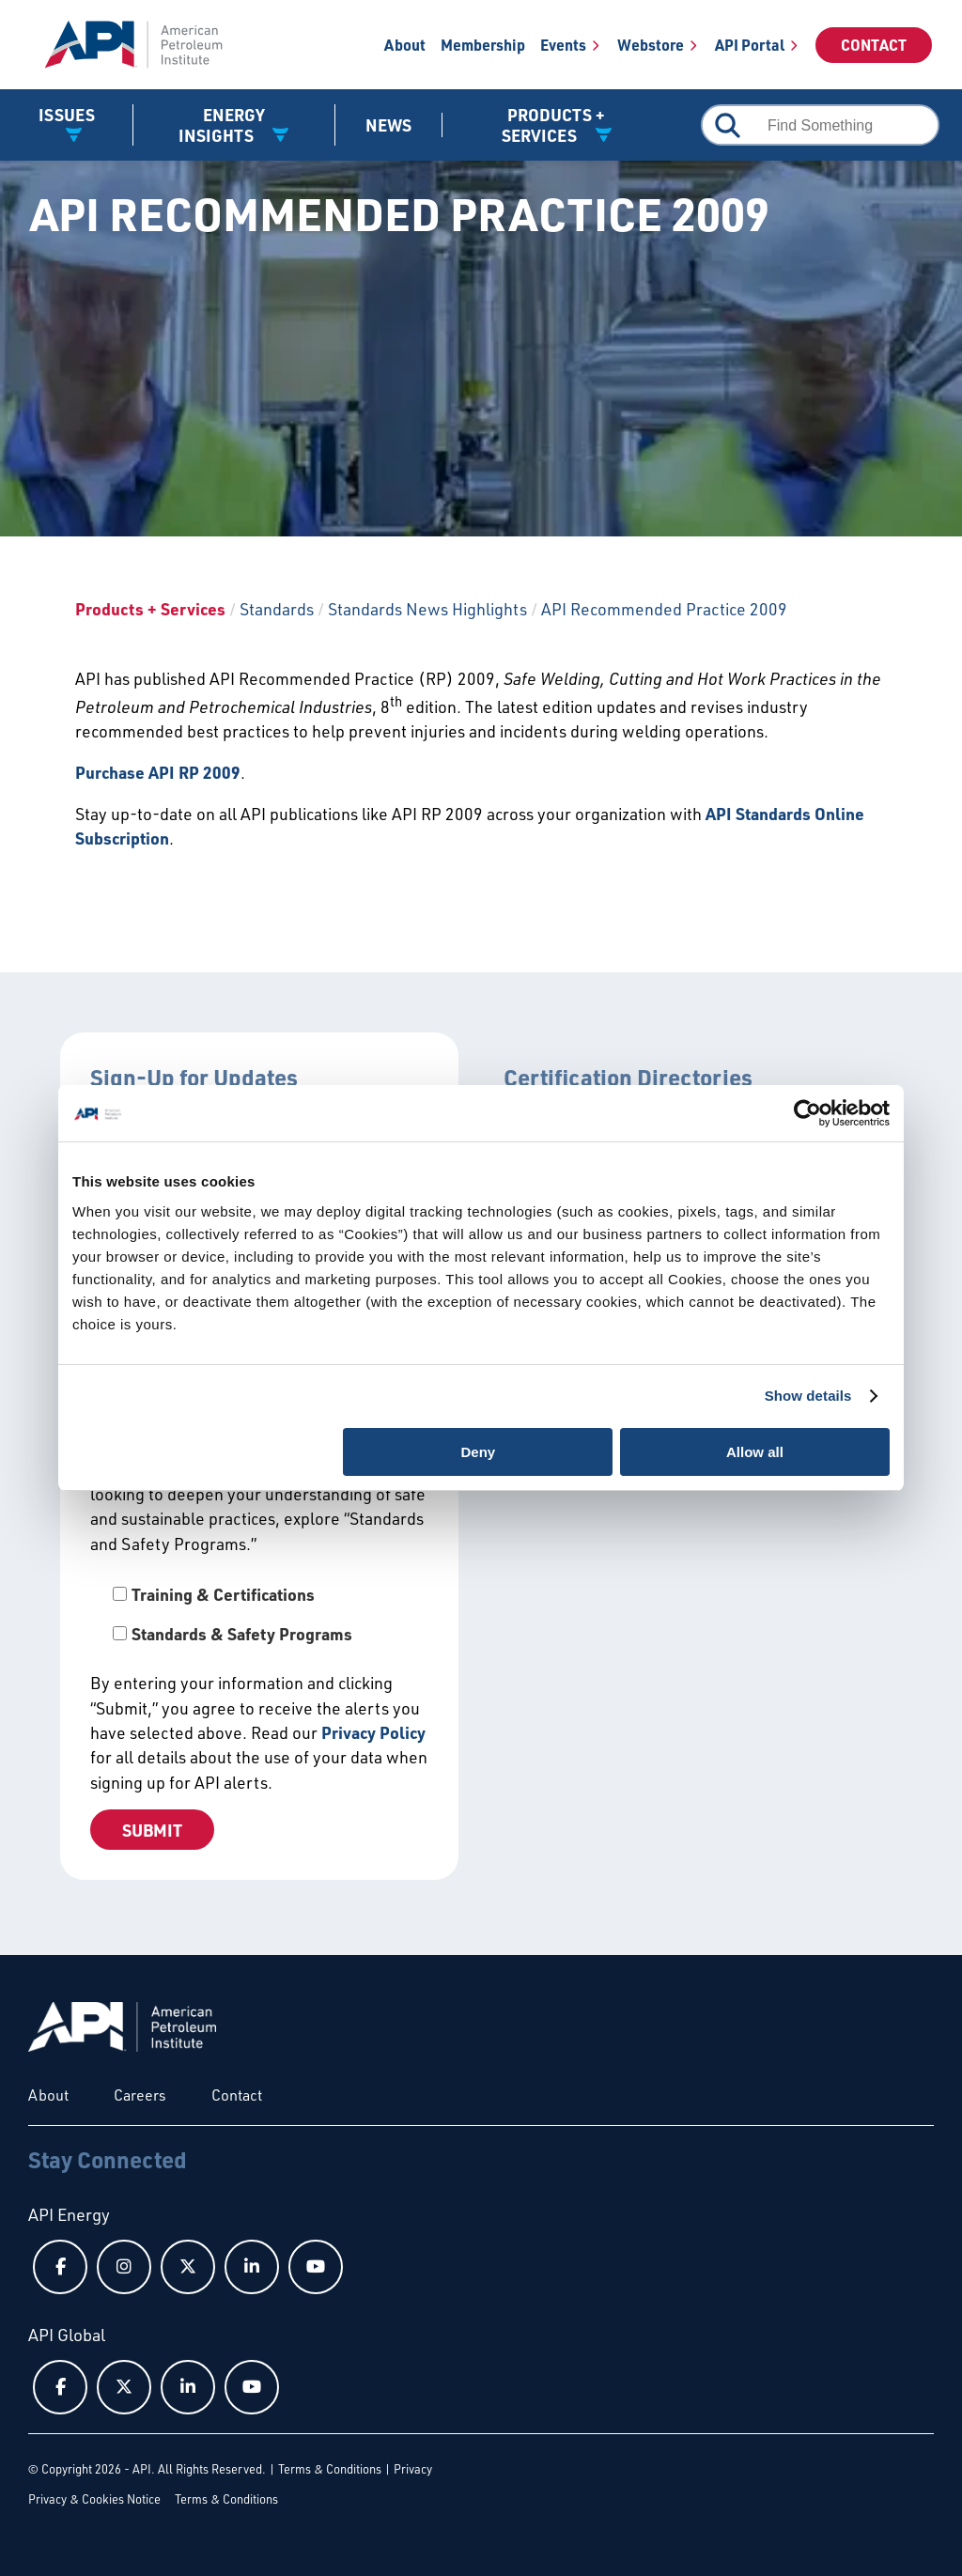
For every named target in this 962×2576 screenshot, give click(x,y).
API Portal (749, 44)
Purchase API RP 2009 (157, 772)
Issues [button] (67, 114)
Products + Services (150, 608)
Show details (808, 1396)
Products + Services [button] (554, 125)
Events (563, 44)
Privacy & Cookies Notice (94, 2498)
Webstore (650, 44)
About (405, 44)
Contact (874, 44)
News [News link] (388, 125)
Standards (277, 608)
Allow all (755, 1452)
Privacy (413, 2468)
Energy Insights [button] (221, 125)
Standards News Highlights (427, 608)
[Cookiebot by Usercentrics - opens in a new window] (807, 1113)
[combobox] (820, 125)
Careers (140, 2095)
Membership (483, 44)
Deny (478, 1452)
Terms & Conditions (329, 2468)
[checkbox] (259, 1614)
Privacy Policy (373, 1732)
